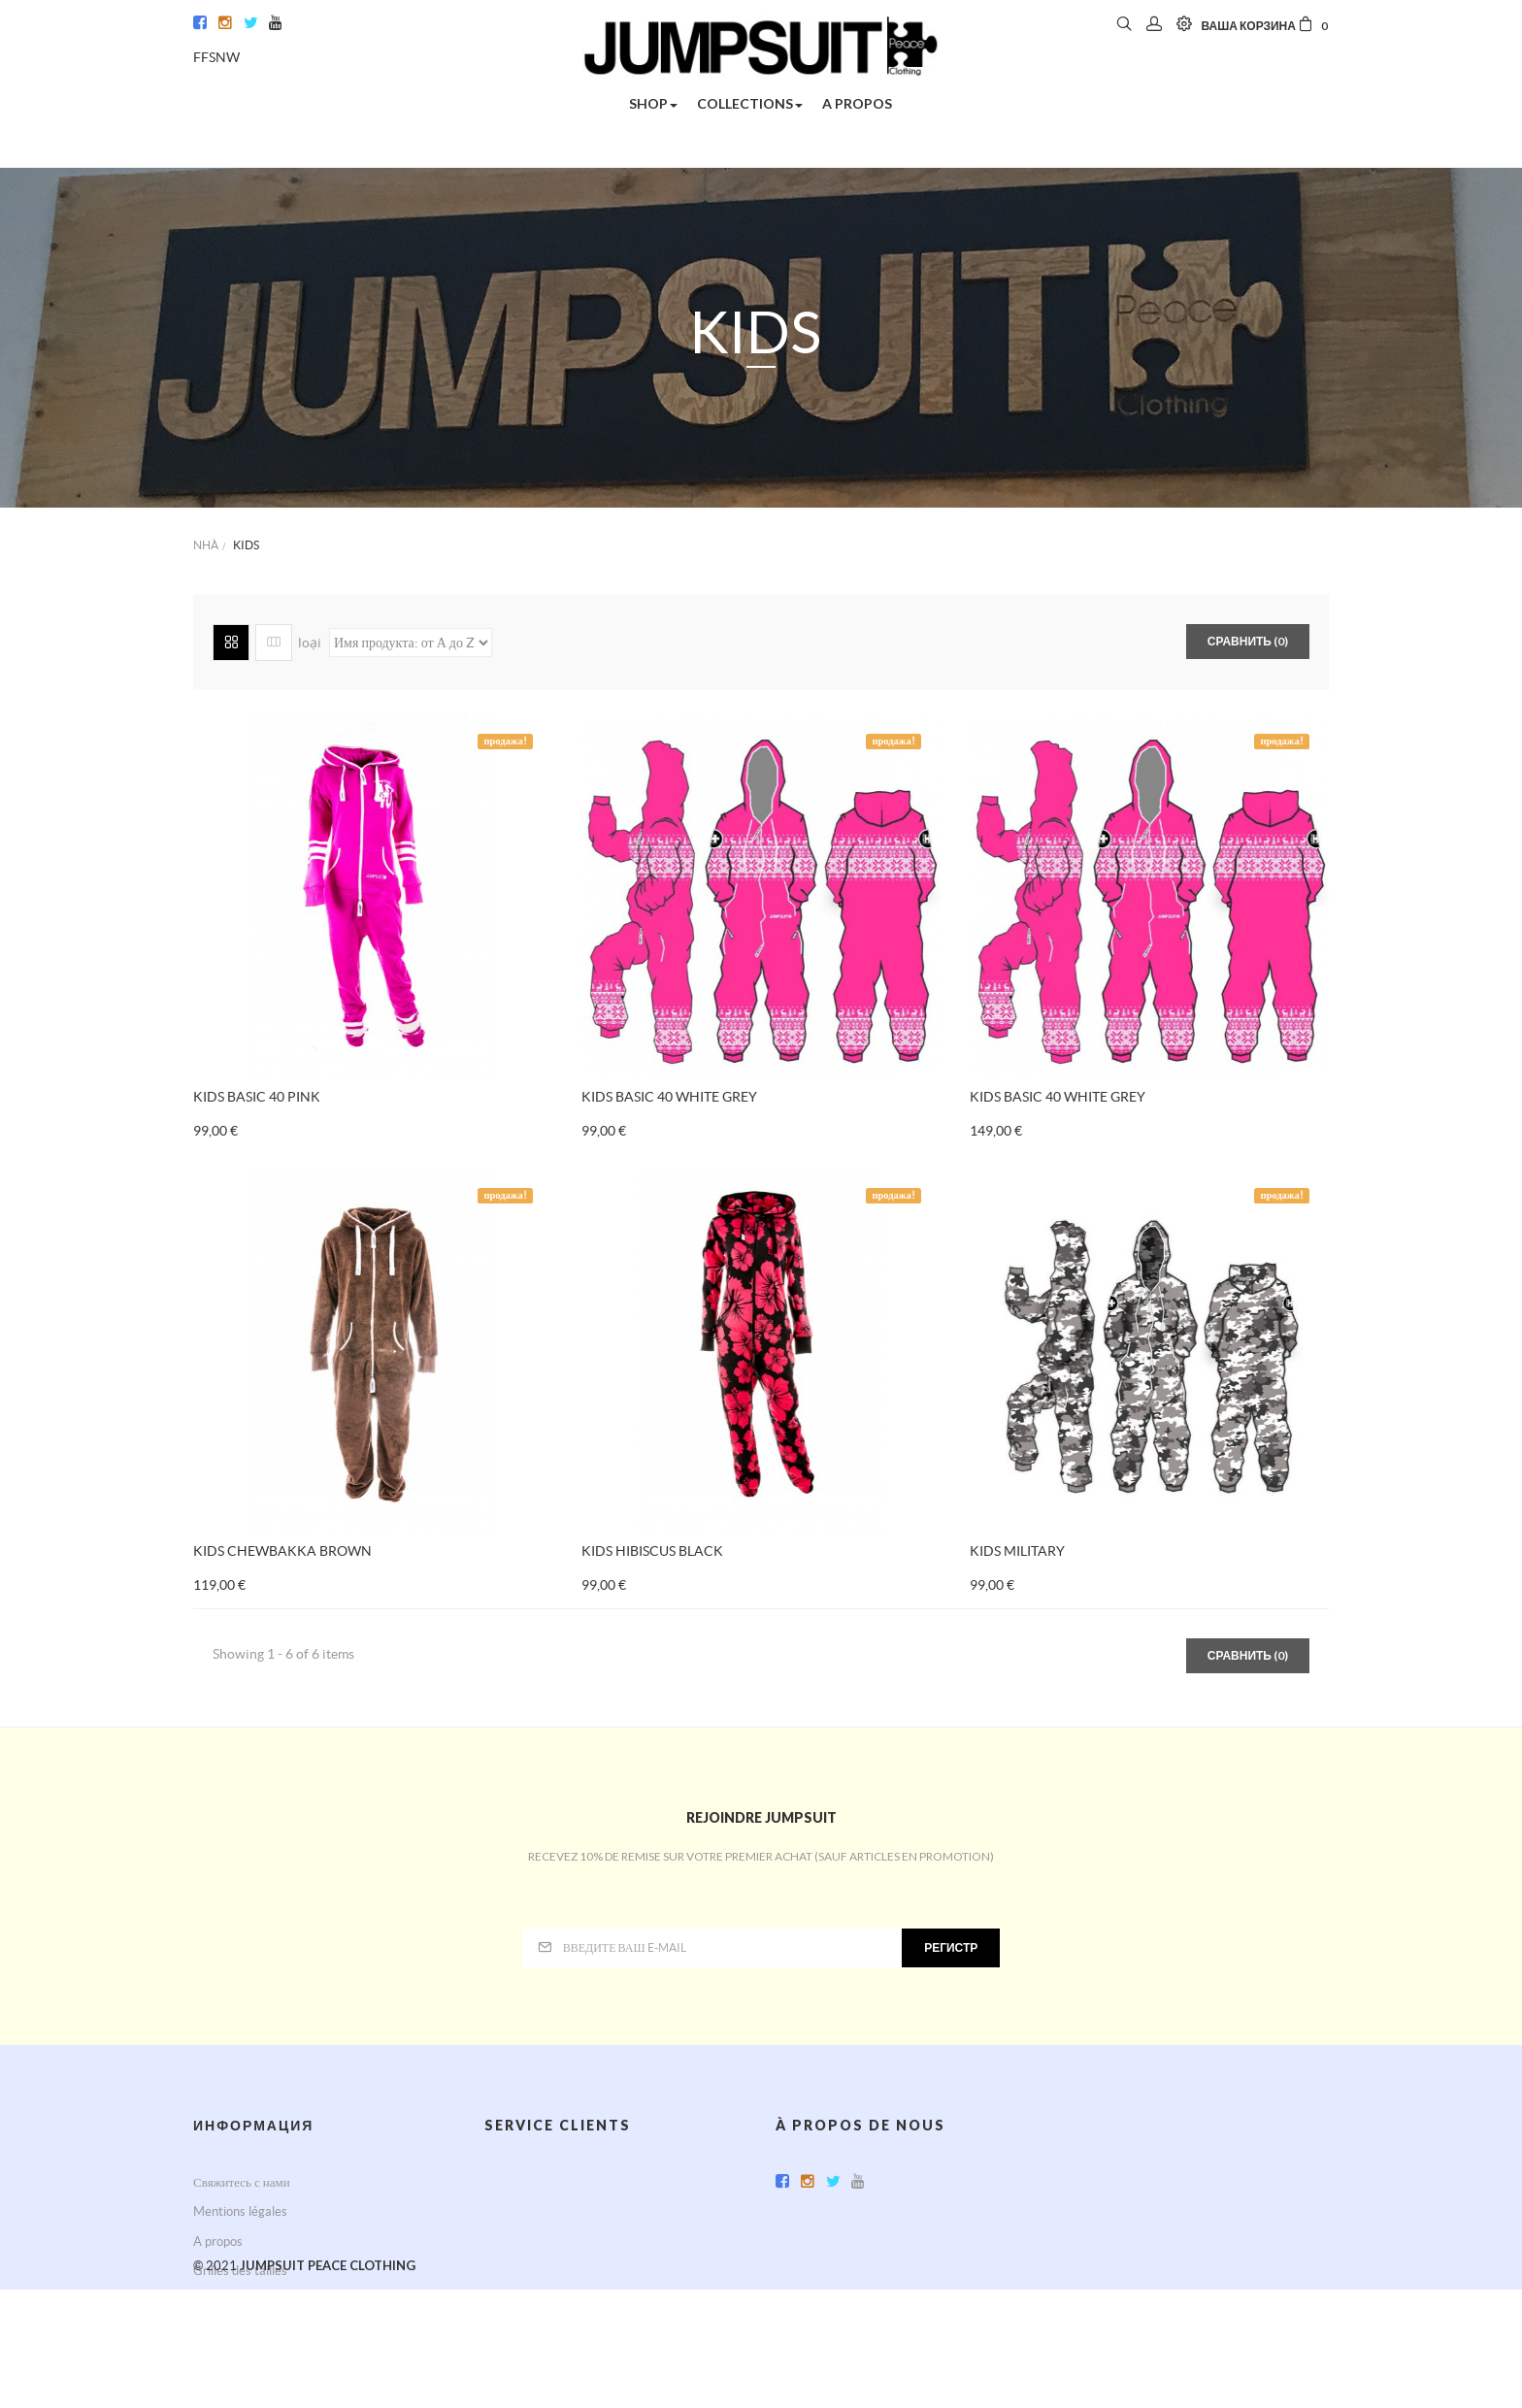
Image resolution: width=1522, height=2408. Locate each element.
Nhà (205, 545)
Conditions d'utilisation (547, 2211)
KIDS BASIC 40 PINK (256, 1097)
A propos (218, 2241)
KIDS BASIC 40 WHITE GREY (669, 1097)
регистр (950, 1947)
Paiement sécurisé (535, 2241)
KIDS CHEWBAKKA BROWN (282, 1551)
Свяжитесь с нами (241, 2182)
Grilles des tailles (240, 2270)
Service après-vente (540, 2182)
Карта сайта (224, 2300)
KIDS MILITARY (1017, 1551)
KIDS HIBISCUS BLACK (652, 1551)
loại (309, 642)
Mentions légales (240, 2211)
